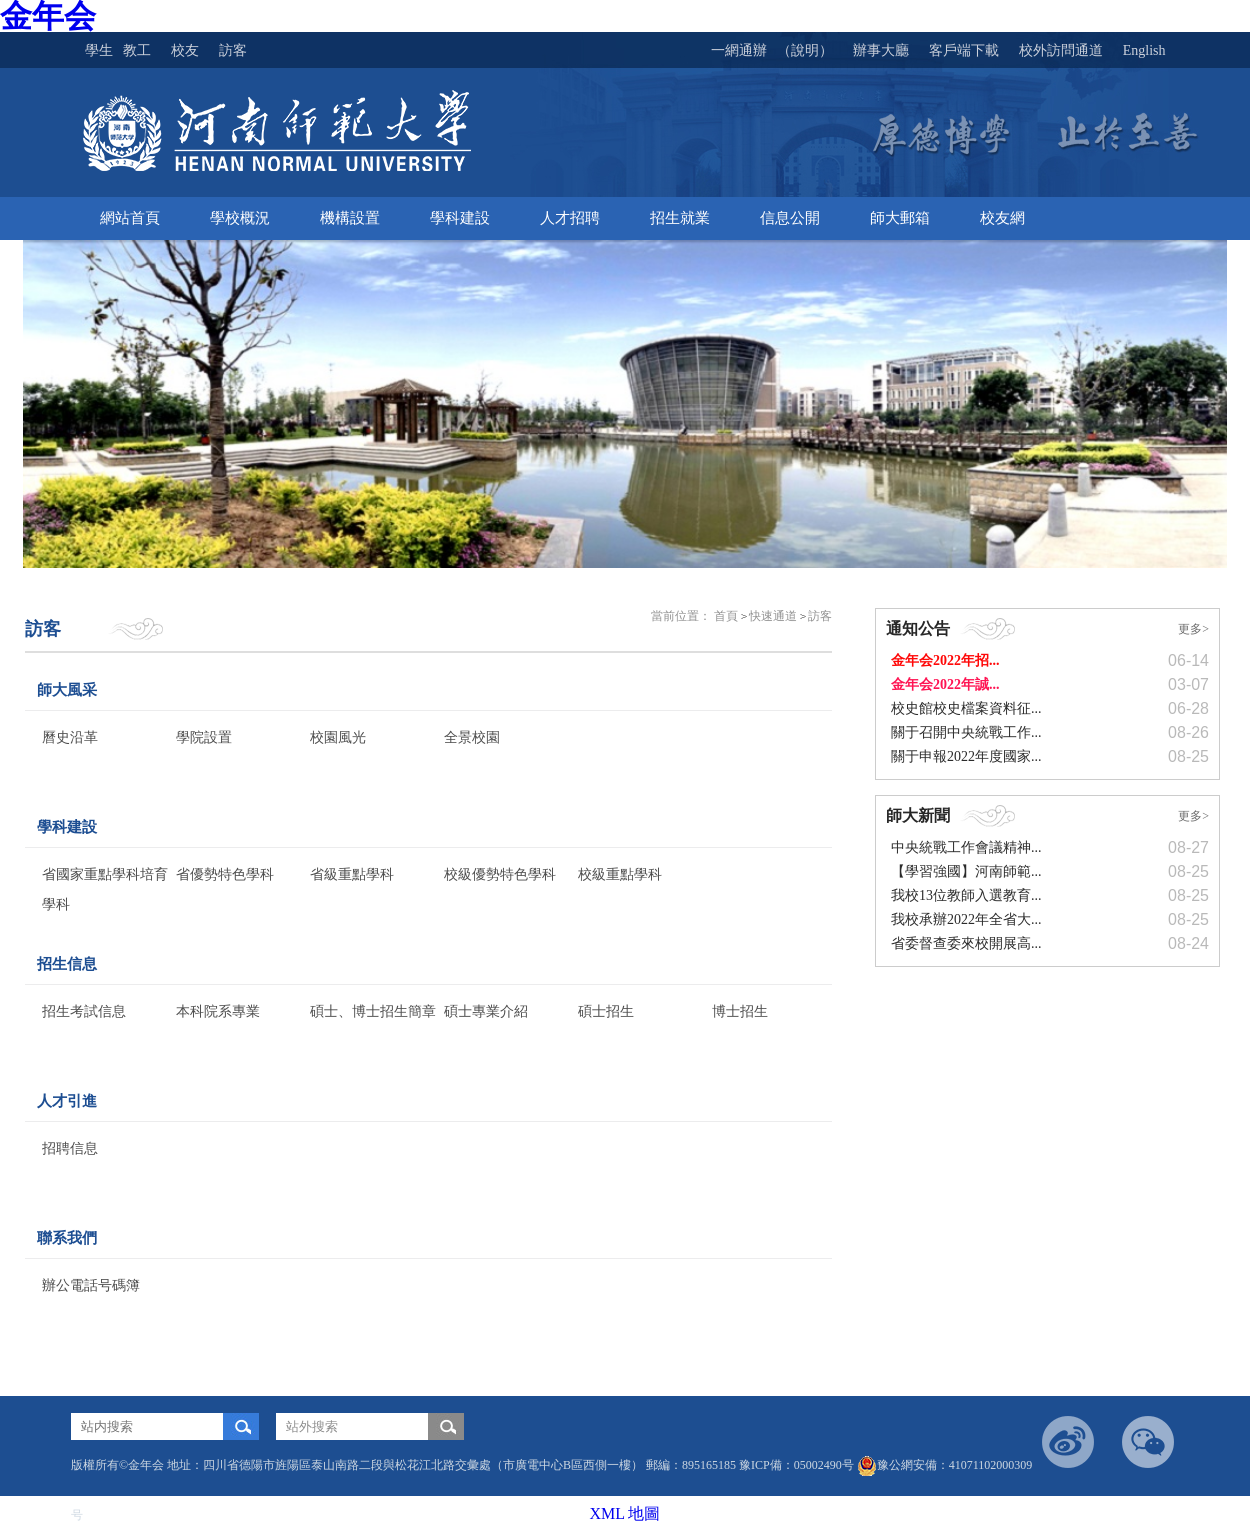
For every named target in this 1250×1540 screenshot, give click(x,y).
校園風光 (338, 737)
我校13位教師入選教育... (966, 895)
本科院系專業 (218, 1011)
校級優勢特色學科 (500, 874)
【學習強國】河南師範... (966, 871)
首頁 (726, 616)
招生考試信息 (84, 1011)
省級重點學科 (352, 874)
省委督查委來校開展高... (966, 943)
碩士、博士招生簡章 (373, 1011)
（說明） (805, 50)
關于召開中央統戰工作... (966, 732)
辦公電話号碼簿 (91, 1285)
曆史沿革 (70, 737)
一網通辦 (739, 50)
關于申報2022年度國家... (966, 756)
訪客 (820, 616)
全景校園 (472, 737)
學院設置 (204, 737)
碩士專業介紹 (486, 1011)
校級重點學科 (620, 874)
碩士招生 (606, 1011)
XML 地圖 (625, 1513)
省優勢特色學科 (225, 874)
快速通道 (773, 616)
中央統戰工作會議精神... (966, 847)
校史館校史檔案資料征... (966, 708)
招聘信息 (70, 1148)
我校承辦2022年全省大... (966, 919)
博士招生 (740, 1011)
